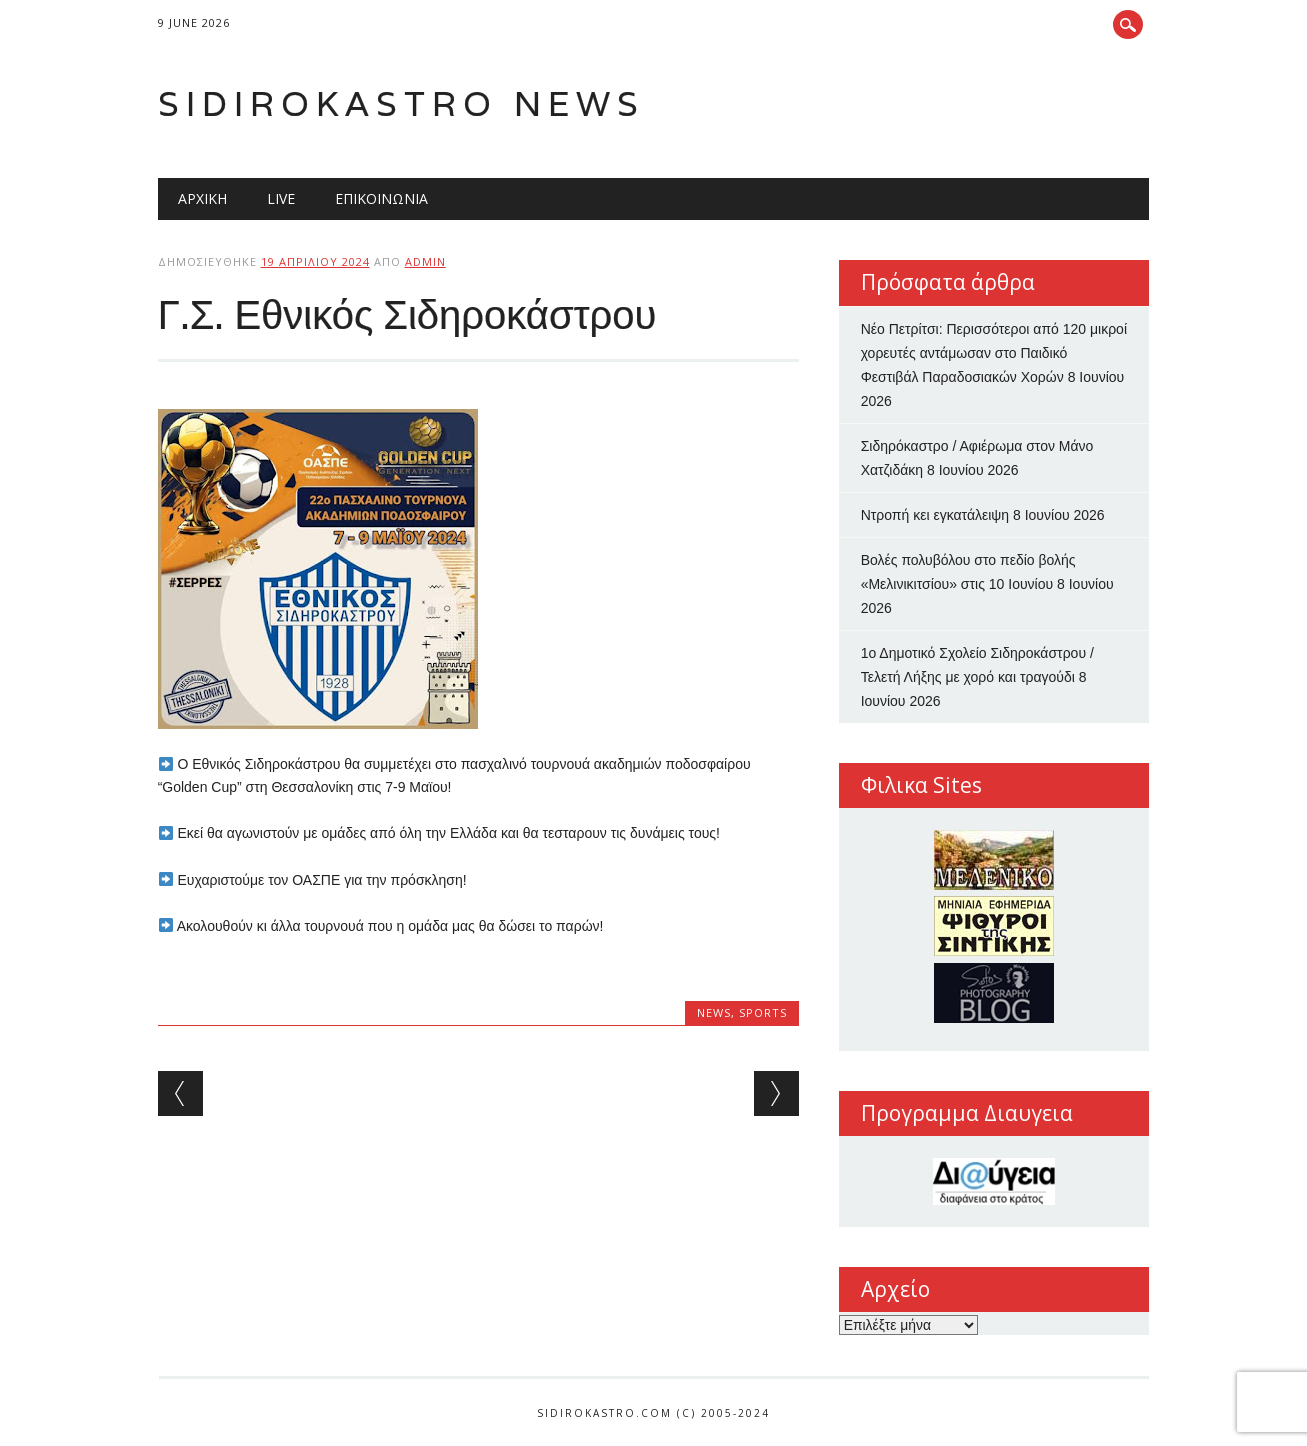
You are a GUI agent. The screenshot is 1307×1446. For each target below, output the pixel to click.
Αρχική (202, 198)
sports (763, 1012)
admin (425, 261)
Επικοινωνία (381, 198)
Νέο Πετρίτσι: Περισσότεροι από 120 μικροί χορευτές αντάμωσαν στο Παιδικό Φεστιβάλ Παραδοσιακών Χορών (994, 353)
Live (281, 198)
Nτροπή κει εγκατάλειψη (935, 515)
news (714, 1012)
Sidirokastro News (401, 103)
